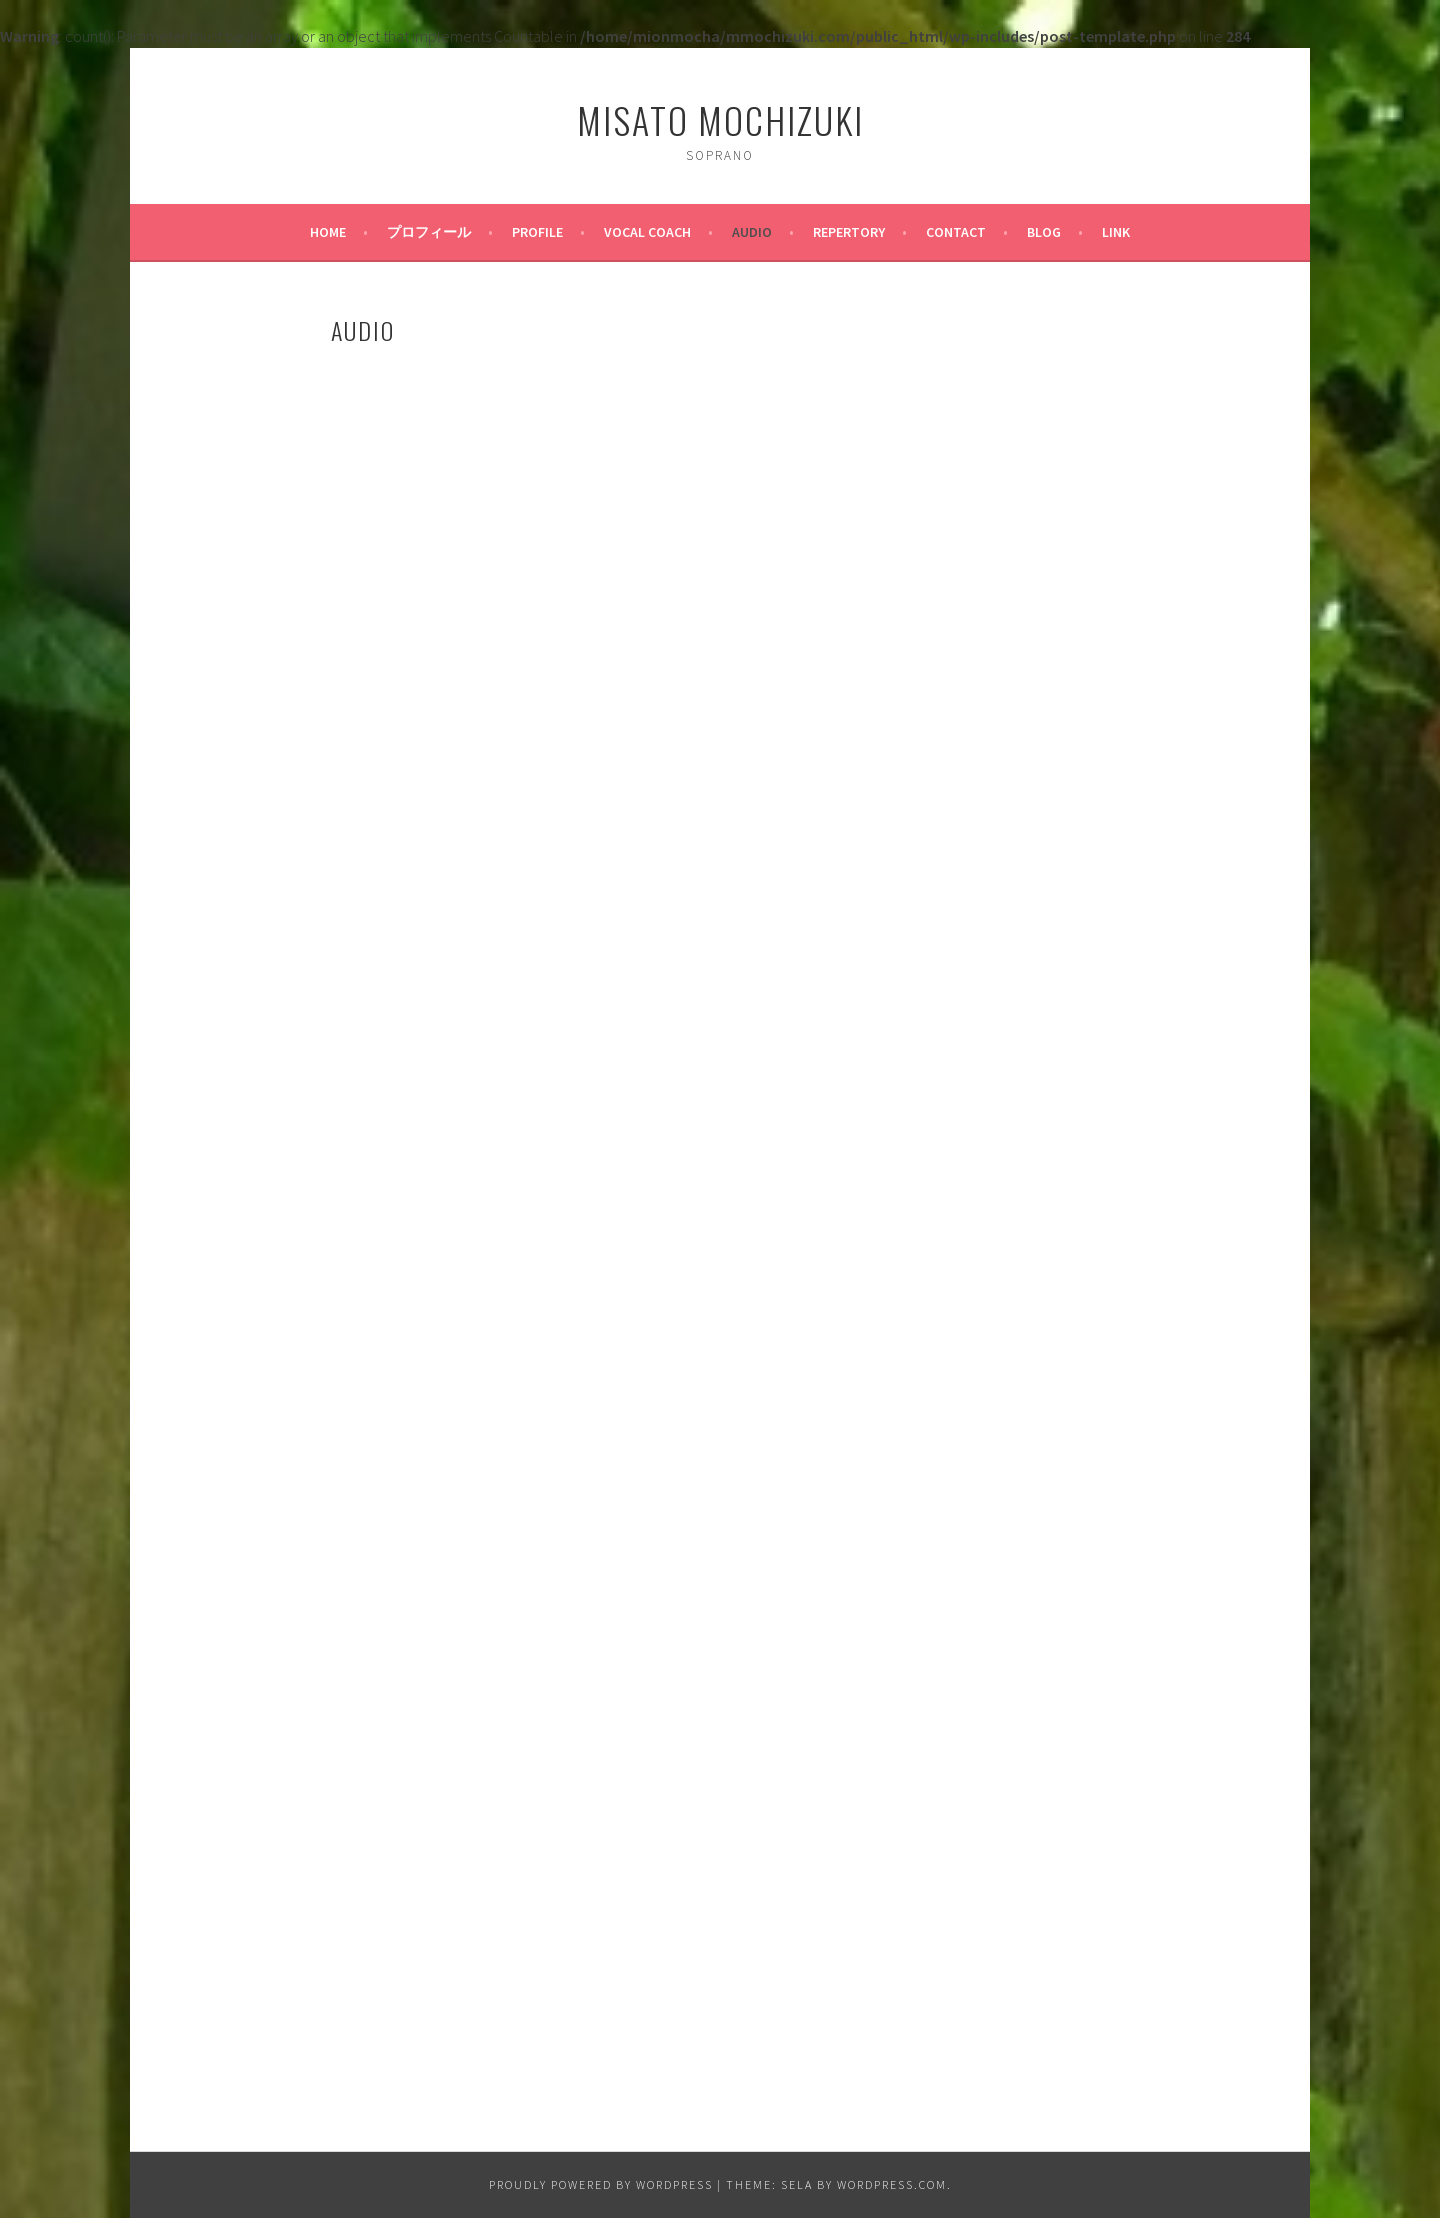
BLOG (1044, 232)
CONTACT (956, 232)
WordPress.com (892, 2184)
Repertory (849, 232)
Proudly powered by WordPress (601, 2184)
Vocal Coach (647, 232)
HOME (328, 232)
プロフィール (429, 232)
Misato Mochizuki (720, 119)
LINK (1116, 232)
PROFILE (537, 232)
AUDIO (752, 232)
